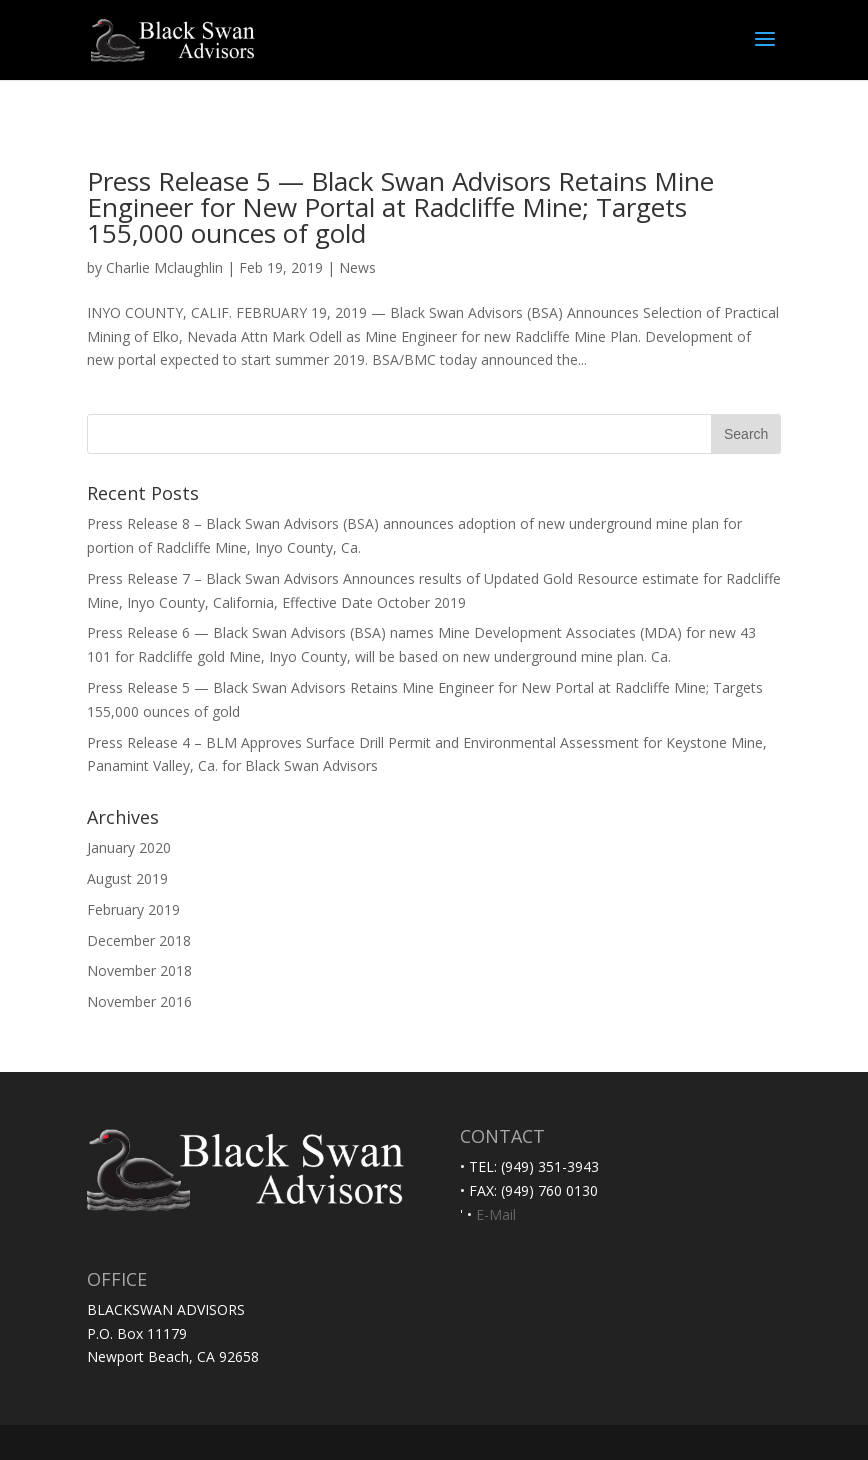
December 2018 (139, 940)
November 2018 (139, 970)
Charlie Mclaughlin (164, 267)
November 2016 (139, 1001)
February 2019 (133, 909)
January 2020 (129, 847)
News (357, 267)
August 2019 (127, 878)
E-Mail (496, 1214)
